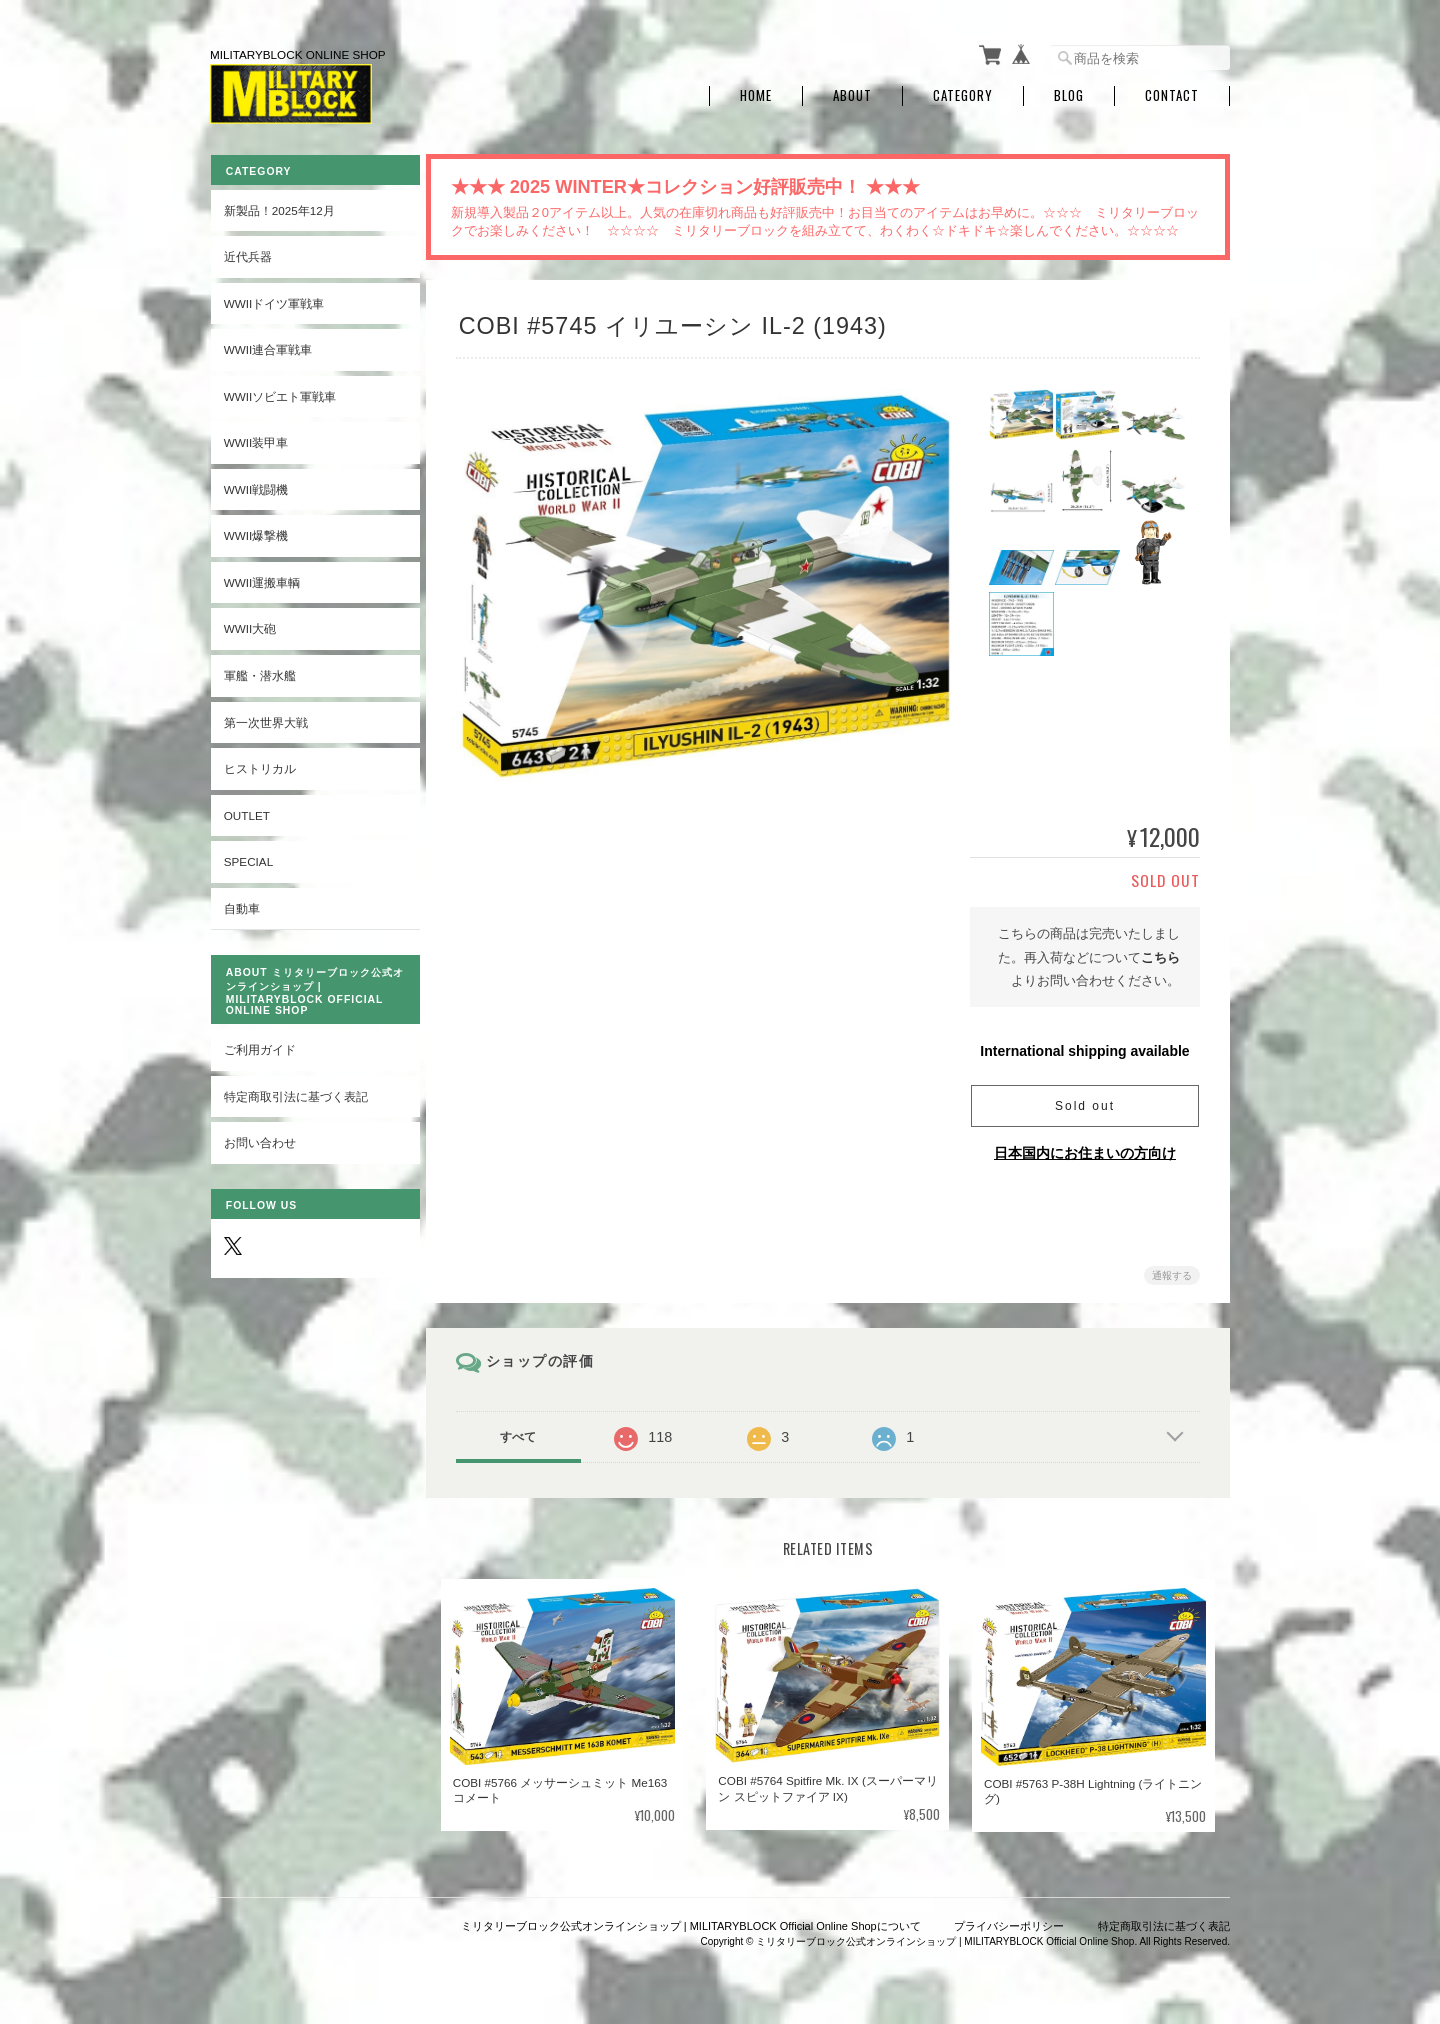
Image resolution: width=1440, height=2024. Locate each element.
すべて (523, 1433)
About (852, 92)
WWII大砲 (249, 624)
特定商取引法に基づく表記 (295, 1092)
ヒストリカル (259, 764)
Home (756, 92)
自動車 (241, 903)
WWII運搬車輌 (261, 578)
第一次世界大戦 (265, 717)
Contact (1172, 92)
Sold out (1085, 1102)
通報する (1172, 1271)
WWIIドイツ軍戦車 (273, 298)
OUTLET (246, 810)
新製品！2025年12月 (278, 205)
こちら (1160, 953)
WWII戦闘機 (255, 484)
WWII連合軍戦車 (267, 345)
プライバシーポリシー (1009, 1922)
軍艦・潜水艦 (259, 671)
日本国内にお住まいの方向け (1085, 1149)
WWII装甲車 (255, 438)
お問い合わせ (259, 1138)
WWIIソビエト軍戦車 (279, 391)
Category (963, 92)
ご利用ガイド (259, 1045)
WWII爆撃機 (255, 531)
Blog (1069, 92)
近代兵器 (247, 252)
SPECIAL (247, 857)
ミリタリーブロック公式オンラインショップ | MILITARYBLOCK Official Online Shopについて (691, 1922)
